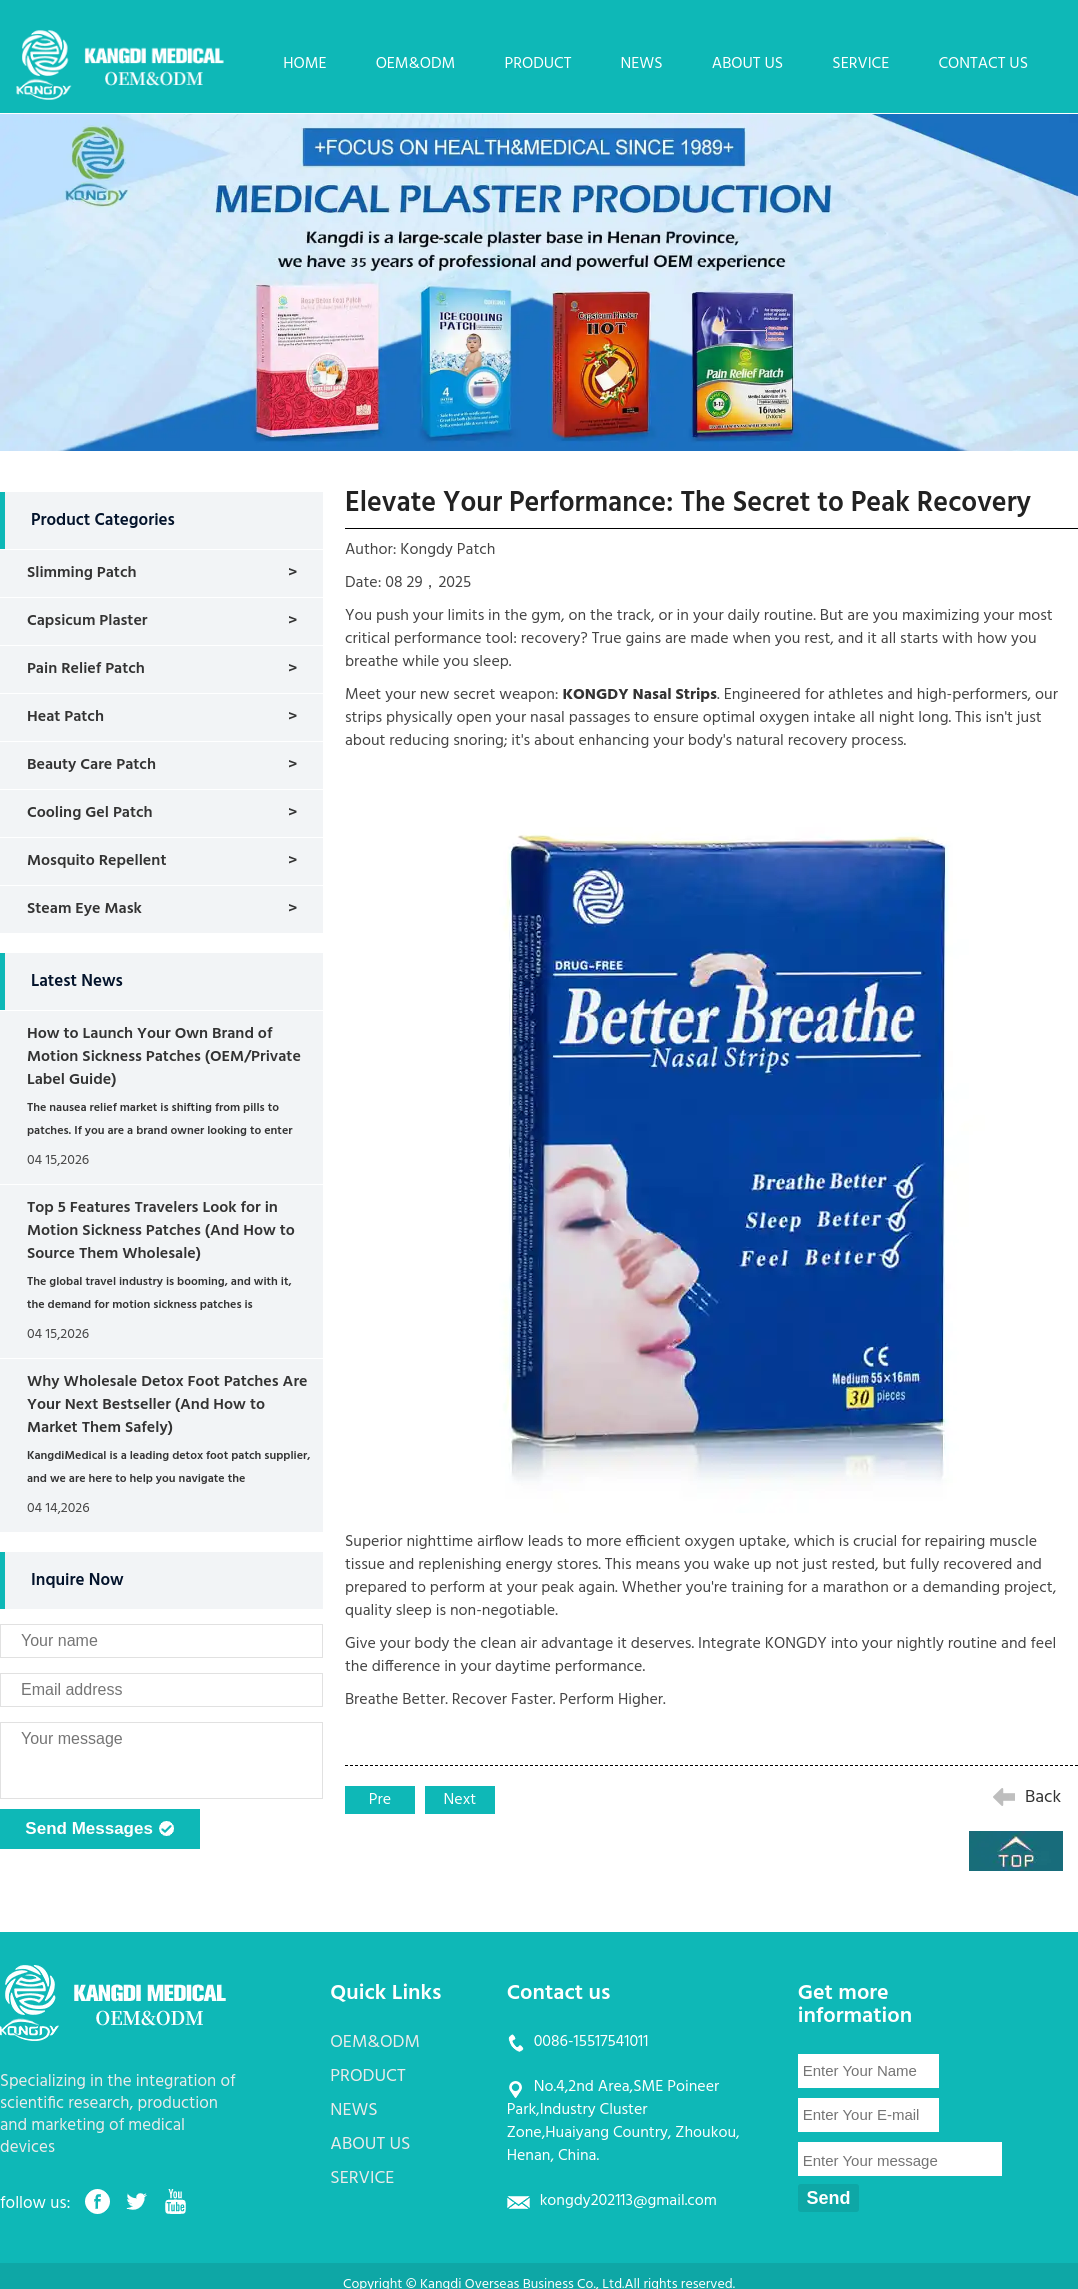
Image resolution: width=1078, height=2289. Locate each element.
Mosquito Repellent (96, 861)
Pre (380, 1800)
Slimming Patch (82, 573)
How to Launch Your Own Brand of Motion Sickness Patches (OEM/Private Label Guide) (164, 1057)
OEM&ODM (416, 64)
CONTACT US (983, 64)
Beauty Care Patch (91, 765)
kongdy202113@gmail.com (628, 2201)
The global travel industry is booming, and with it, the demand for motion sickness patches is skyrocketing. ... (159, 1305)
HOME (304, 64)
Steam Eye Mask (84, 909)
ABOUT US (747, 64)
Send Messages (99, 1830)
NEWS (642, 64)
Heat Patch (65, 717)
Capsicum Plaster (87, 621)
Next (460, 1800)
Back (1043, 1797)
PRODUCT (537, 64)
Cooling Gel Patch (90, 813)
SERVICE (860, 64)
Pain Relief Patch (86, 669)
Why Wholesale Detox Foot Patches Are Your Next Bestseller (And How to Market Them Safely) (167, 1405)
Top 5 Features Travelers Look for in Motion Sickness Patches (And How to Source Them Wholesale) (161, 1231)
